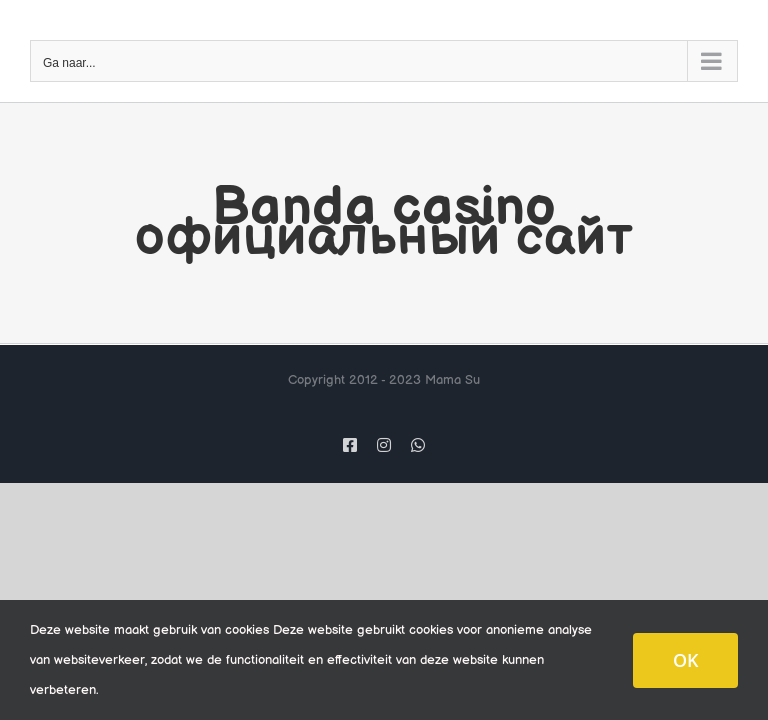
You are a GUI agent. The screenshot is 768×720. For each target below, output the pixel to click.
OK (685, 660)
